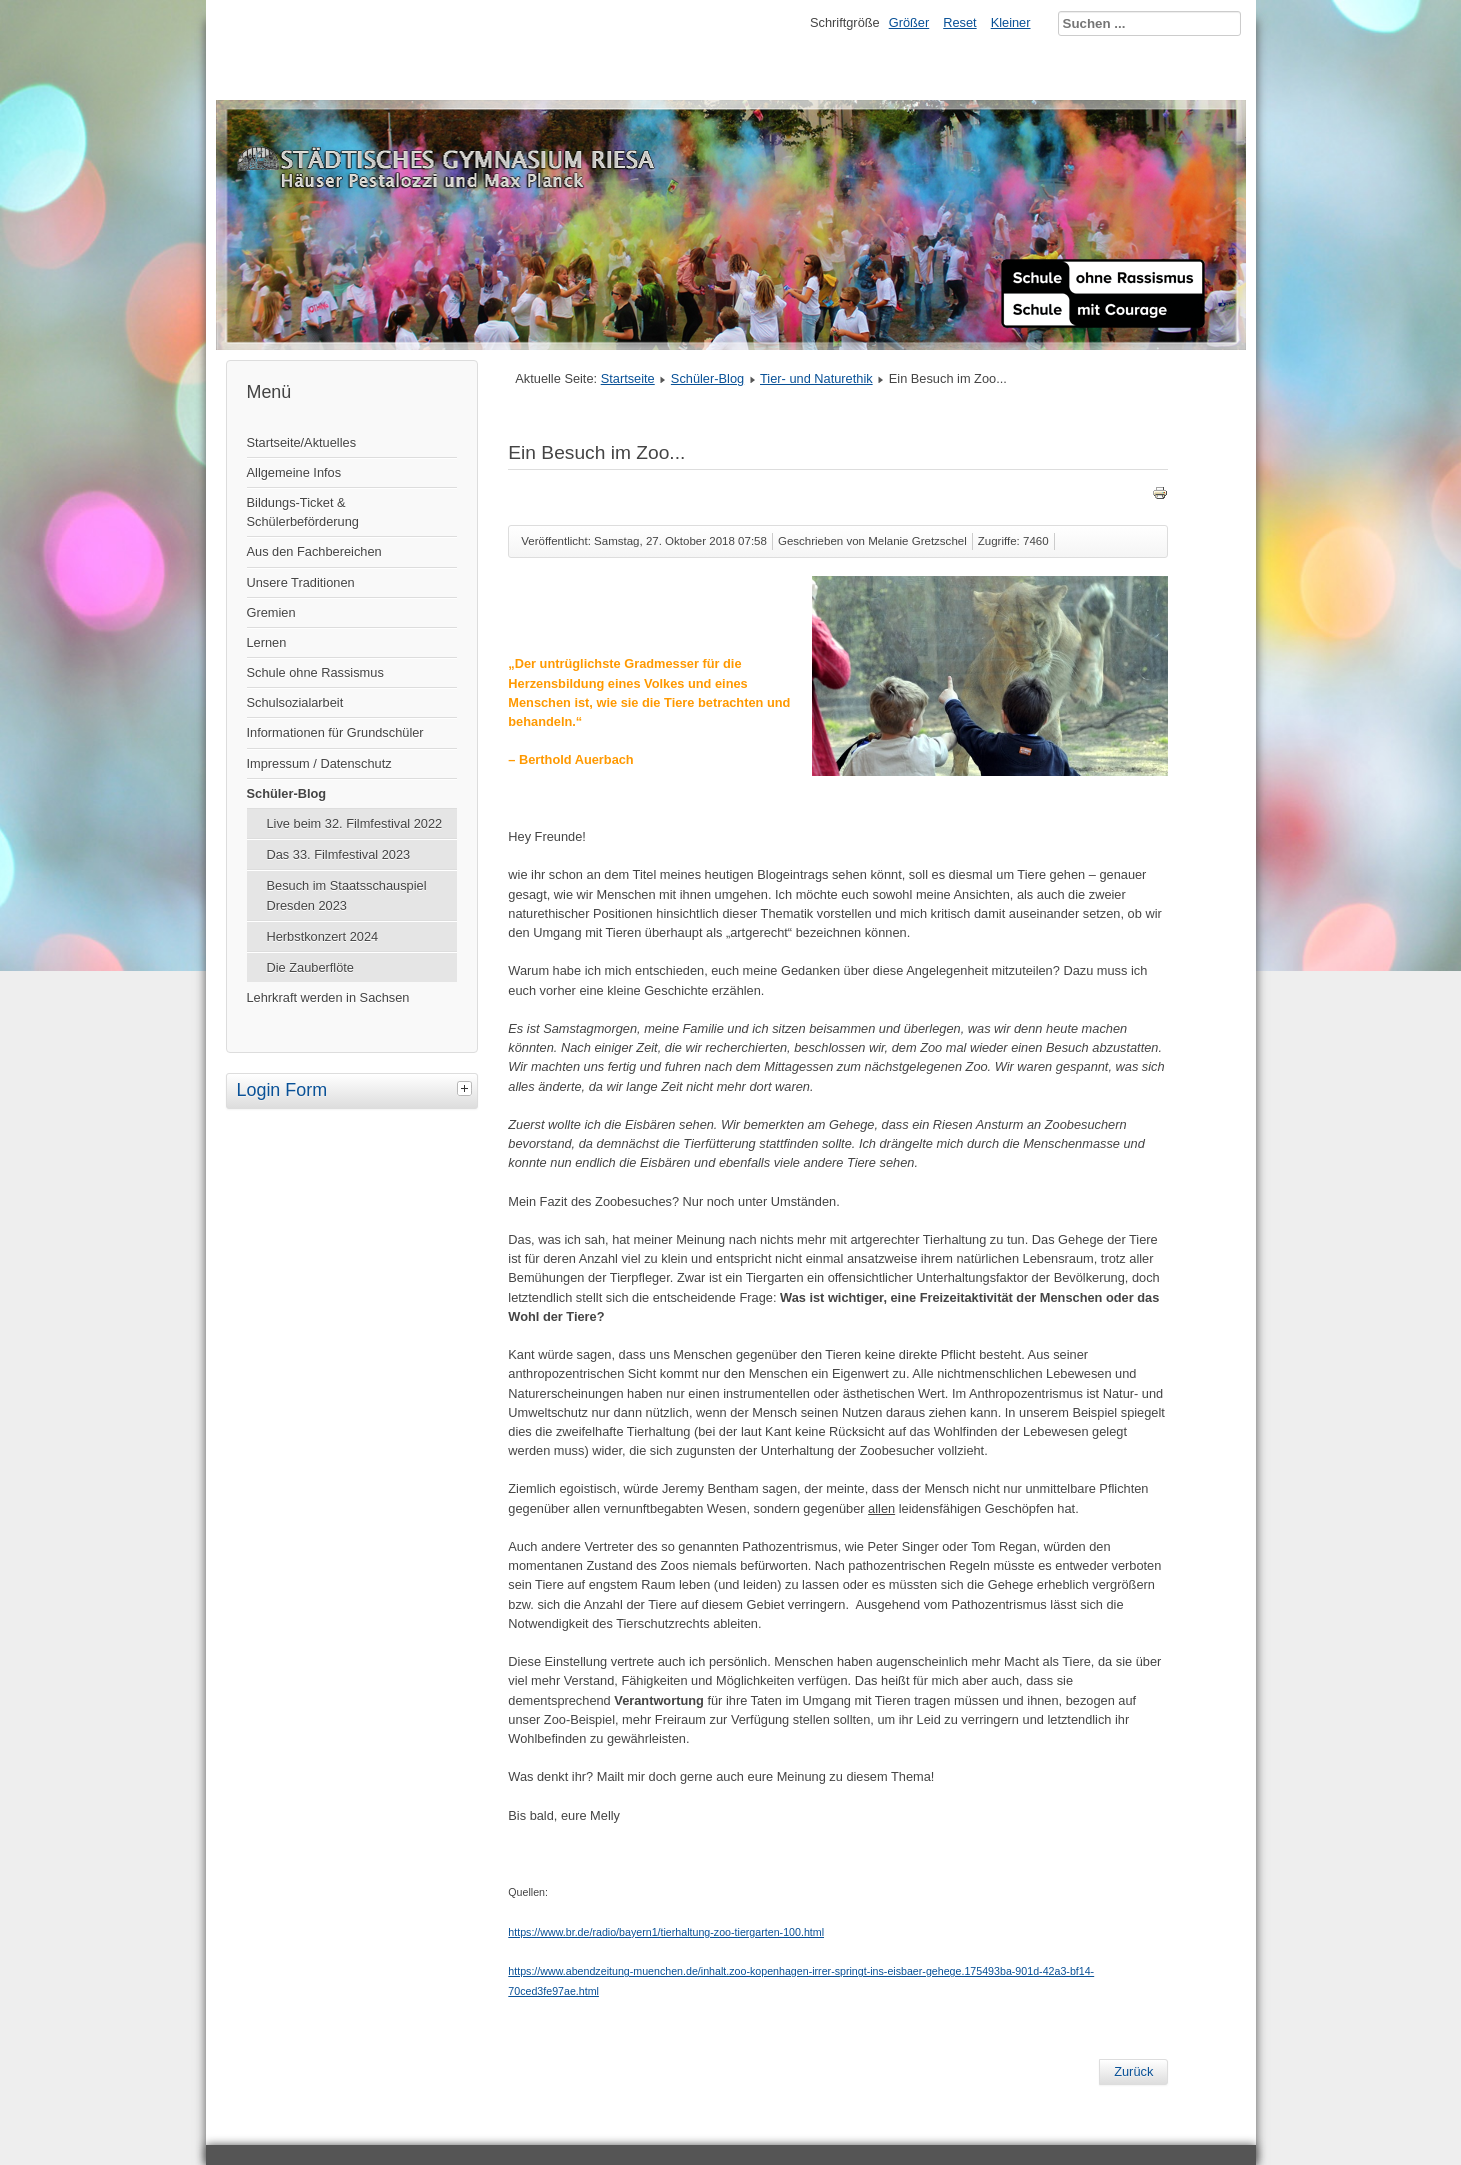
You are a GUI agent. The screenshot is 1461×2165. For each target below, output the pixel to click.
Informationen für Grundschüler (335, 732)
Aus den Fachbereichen (314, 551)
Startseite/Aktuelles (302, 442)
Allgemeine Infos (294, 472)
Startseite (628, 378)
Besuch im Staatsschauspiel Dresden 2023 (347, 895)
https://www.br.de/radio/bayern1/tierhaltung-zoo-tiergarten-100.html (666, 1932)
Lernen (267, 642)
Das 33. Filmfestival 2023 (339, 854)
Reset (959, 22)
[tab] (467, 1088)
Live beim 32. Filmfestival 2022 (355, 823)
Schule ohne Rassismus (315, 672)
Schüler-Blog (287, 793)
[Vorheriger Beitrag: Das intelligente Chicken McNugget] (1133, 2072)
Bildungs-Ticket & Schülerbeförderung (303, 512)
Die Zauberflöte (311, 967)
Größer (909, 22)
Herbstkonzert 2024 (323, 936)
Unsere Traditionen (301, 582)
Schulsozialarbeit (295, 702)
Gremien (271, 612)
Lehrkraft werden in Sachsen (328, 997)
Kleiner (1011, 22)
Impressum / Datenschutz (319, 763)
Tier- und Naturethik (816, 378)
